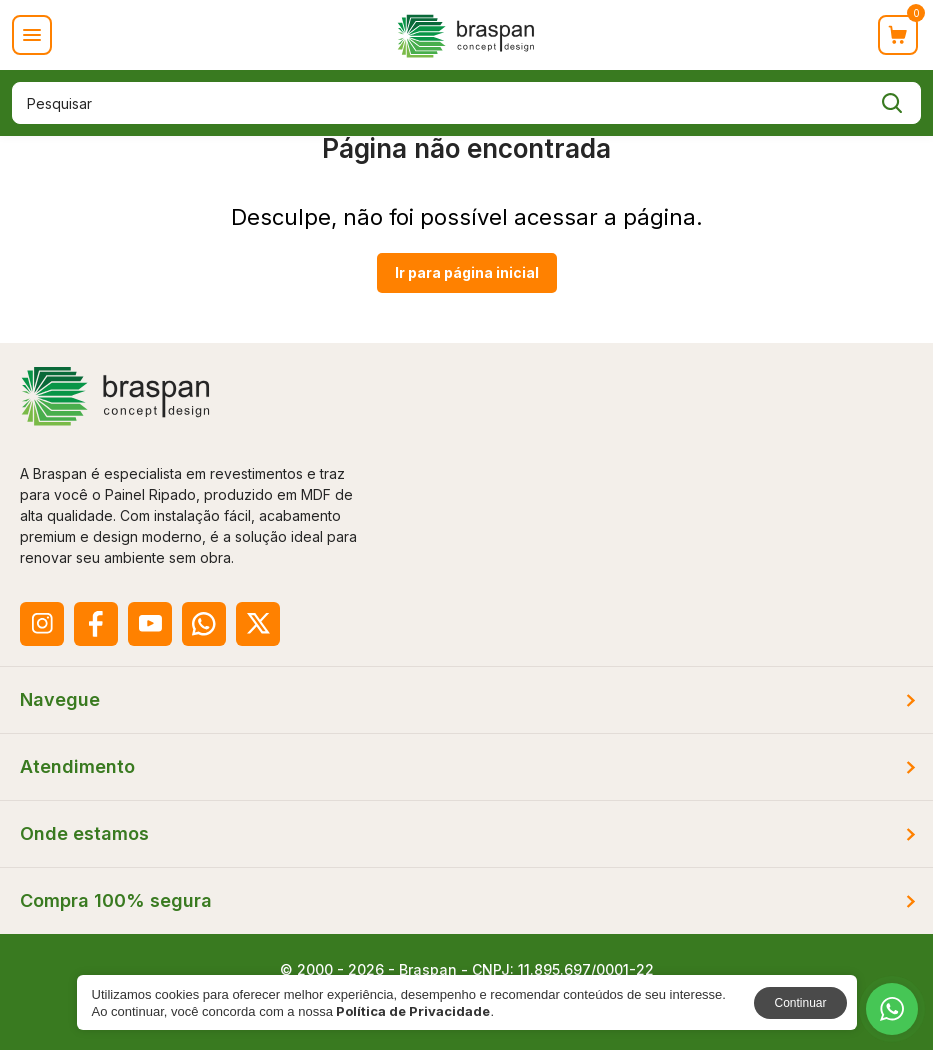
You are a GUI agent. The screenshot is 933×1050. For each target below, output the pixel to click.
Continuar (800, 1003)
